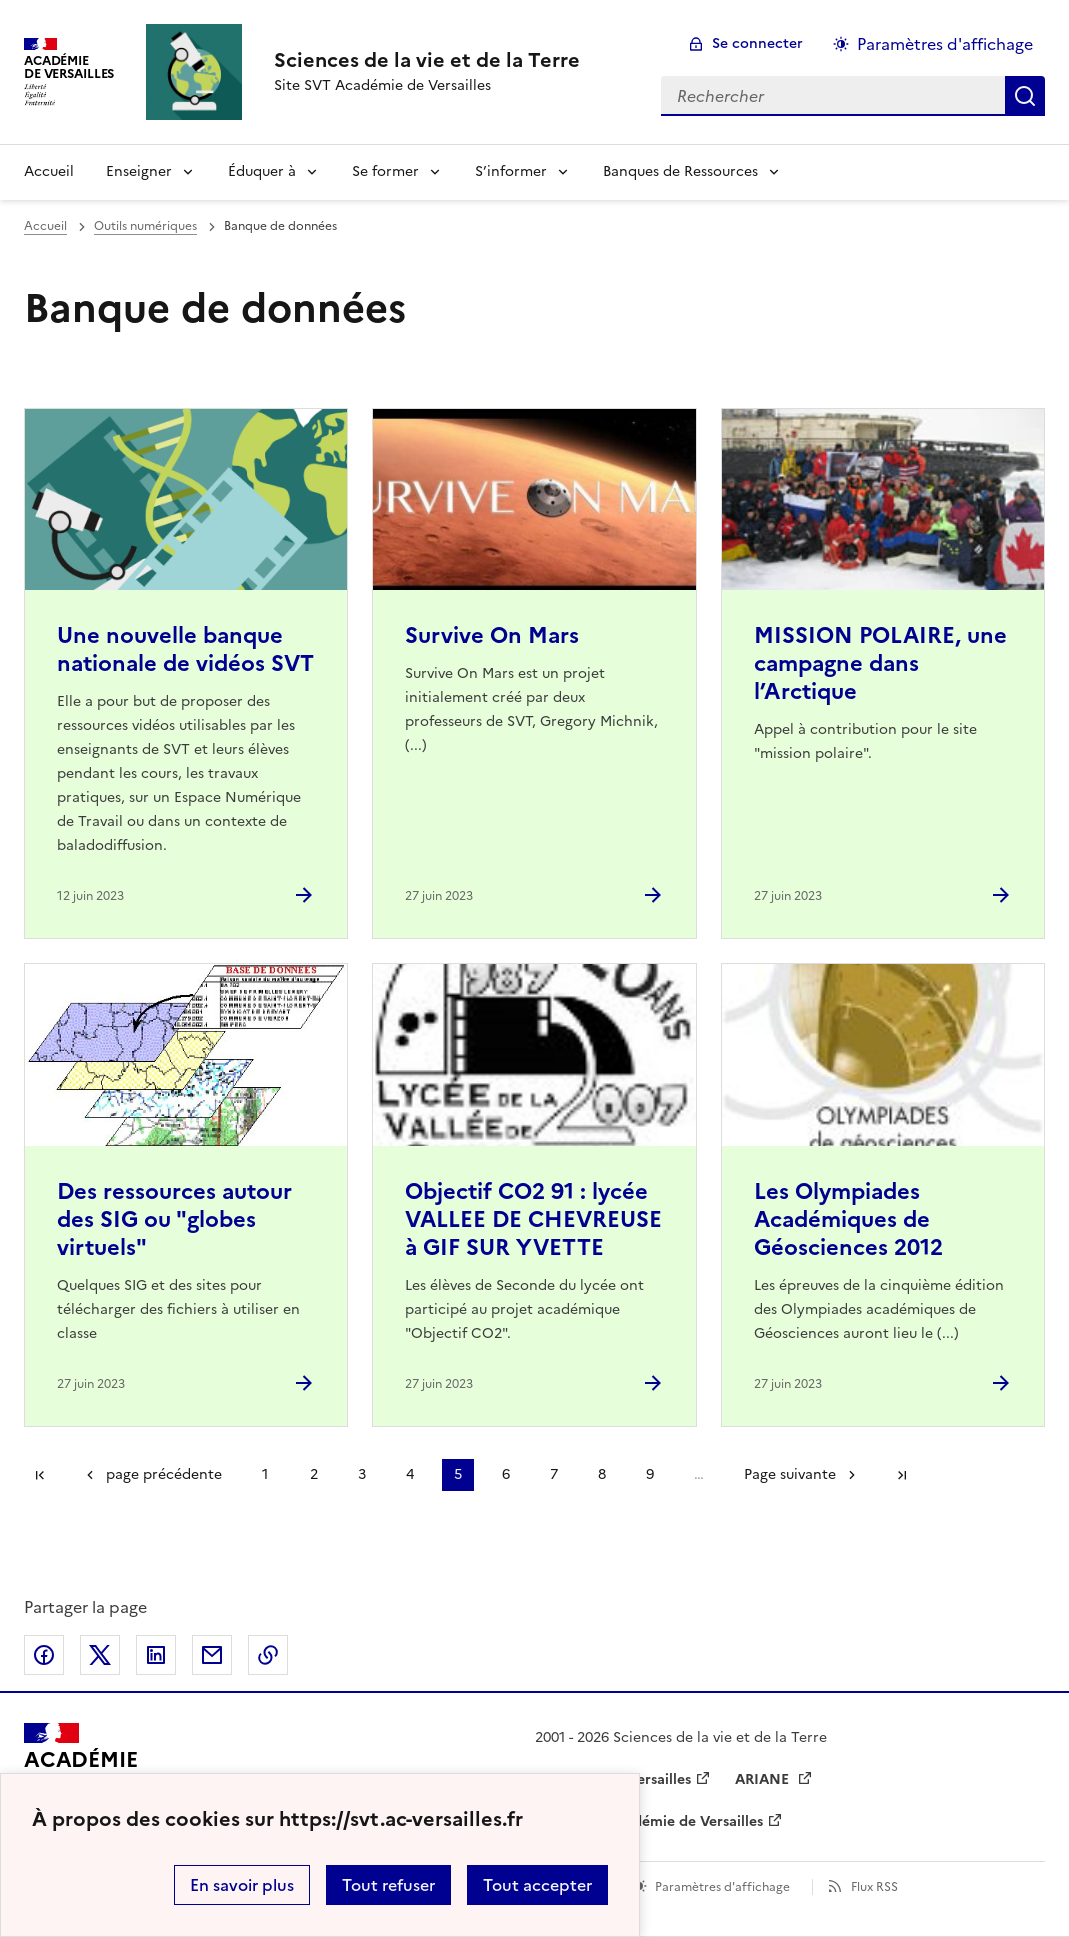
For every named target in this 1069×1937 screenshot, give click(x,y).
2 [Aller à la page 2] (314, 1474)
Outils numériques (145, 226)
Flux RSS (874, 1887)
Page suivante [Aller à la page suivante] (790, 1474)
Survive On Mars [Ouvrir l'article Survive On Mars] (492, 635)
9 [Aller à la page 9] (650, 1474)
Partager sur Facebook (44, 1655)
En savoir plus (242, 1885)
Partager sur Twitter (100, 1655)
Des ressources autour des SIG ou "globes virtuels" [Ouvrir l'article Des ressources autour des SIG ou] (174, 1219)
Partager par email (212, 1655)
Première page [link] (40, 1475)
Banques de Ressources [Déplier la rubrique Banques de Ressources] (680, 171)
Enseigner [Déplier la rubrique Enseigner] (139, 171)
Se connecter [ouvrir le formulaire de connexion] (757, 43)
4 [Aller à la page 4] (410, 1474)
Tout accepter (537, 1885)
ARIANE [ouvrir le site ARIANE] (764, 1779)
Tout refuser (388, 1885)
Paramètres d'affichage (722, 1887)
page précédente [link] (164, 1474)
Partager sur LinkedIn (156, 1655)
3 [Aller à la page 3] (362, 1474)
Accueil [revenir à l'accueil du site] (49, 171)
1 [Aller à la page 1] (265, 1474)
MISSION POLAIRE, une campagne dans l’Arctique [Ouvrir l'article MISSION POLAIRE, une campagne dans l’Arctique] (880, 663)
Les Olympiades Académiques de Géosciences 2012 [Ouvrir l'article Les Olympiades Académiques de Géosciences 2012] (848, 1219)
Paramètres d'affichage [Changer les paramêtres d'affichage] (945, 44)
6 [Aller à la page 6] (506, 1474)
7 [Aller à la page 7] (554, 1474)
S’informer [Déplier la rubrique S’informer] (511, 171)
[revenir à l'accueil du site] (427, 60)
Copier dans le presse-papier (268, 1655)
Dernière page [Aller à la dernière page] (902, 1475)
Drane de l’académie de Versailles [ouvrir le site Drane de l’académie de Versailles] (649, 1821)
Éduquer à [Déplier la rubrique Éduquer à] (262, 171)
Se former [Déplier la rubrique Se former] (385, 171)
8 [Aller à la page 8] (602, 1474)
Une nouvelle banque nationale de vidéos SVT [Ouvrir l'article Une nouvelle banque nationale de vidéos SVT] (185, 649)
